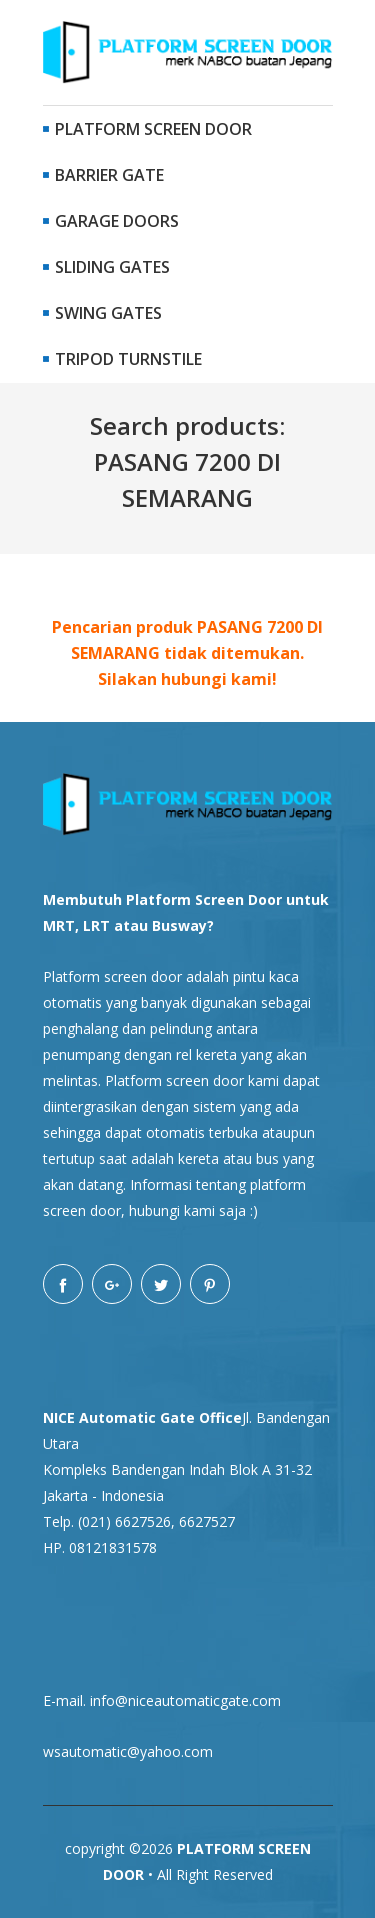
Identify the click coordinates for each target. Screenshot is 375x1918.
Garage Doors (111, 221)
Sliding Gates (106, 267)
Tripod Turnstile (122, 359)
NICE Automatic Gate (119, 1417)
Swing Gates (102, 313)
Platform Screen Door (147, 129)
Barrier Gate (103, 175)
